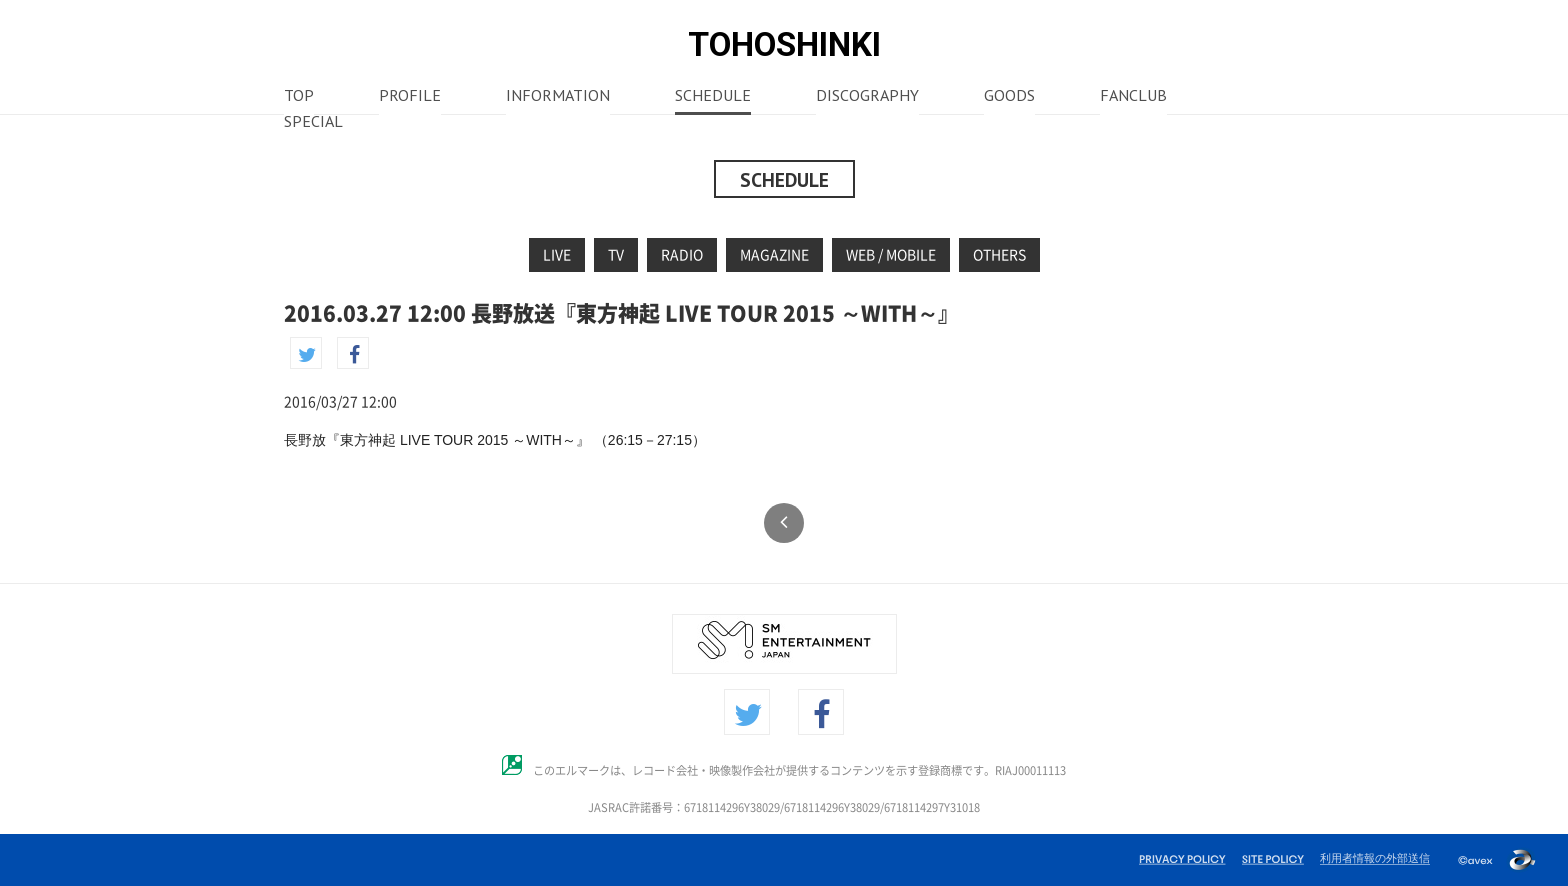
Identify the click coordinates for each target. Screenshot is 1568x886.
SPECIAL (313, 123)
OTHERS (999, 255)
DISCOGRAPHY (867, 97)
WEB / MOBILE (891, 255)
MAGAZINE (774, 255)
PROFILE (410, 97)
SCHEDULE (713, 97)
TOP (299, 97)
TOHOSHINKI (784, 44)
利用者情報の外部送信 (1375, 858)
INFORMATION (558, 97)
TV (616, 255)
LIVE (557, 255)
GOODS (1009, 97)
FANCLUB (1133, 97)
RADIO (682, 255)
